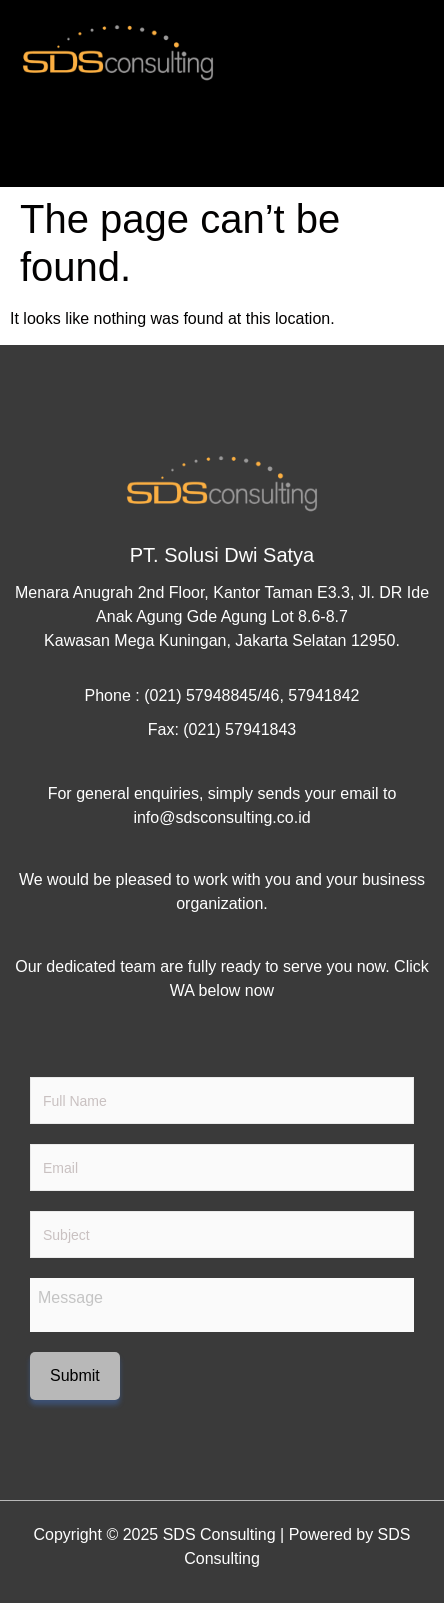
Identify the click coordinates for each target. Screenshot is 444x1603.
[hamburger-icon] (401, 152)
